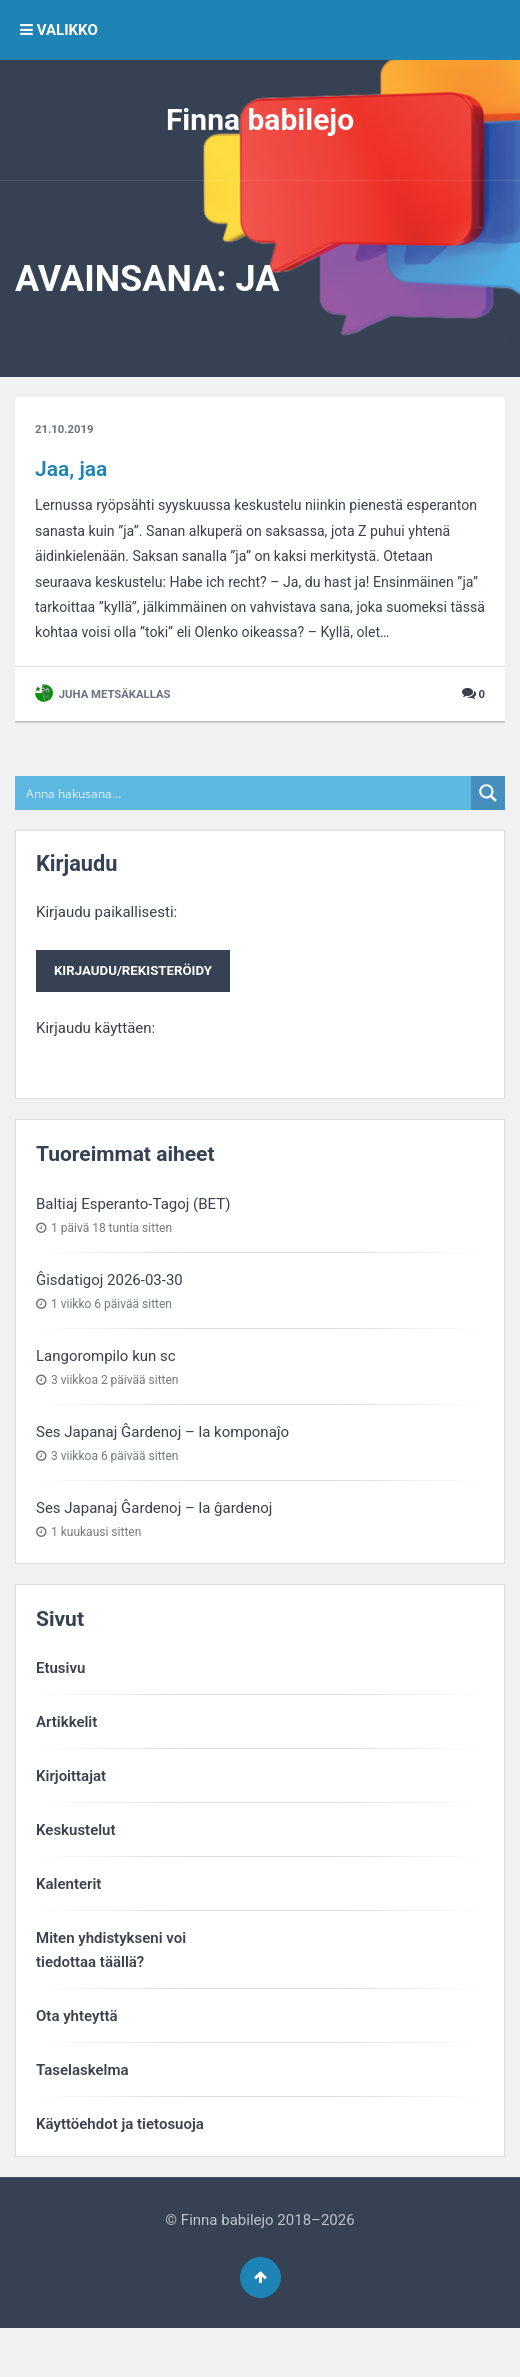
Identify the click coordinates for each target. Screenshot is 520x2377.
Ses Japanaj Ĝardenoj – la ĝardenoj (154, 1550)
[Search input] (244, 832)
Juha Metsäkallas (106, 733)
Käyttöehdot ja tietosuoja (120, 2166)
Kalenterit (68, 1926)
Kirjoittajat (71, 1818)
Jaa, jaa (71, 470)
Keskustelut (76, 1872)
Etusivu (60, 1710)
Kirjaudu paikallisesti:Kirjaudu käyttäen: (137, 1009)
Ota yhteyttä (77, 2058)
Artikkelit (66, 1764)
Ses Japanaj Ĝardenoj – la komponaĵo (162, 1474)
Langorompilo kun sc (106, 1398)
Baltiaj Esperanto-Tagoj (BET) (133, 1245)
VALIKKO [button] (59, 30)
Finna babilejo (260, 119)
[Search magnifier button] (488, 832)
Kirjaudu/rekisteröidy (137, 1011)
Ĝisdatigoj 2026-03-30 (109, 1322)
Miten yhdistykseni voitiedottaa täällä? (111, 1992)
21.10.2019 (66, 430)
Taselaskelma (82, 2112)
